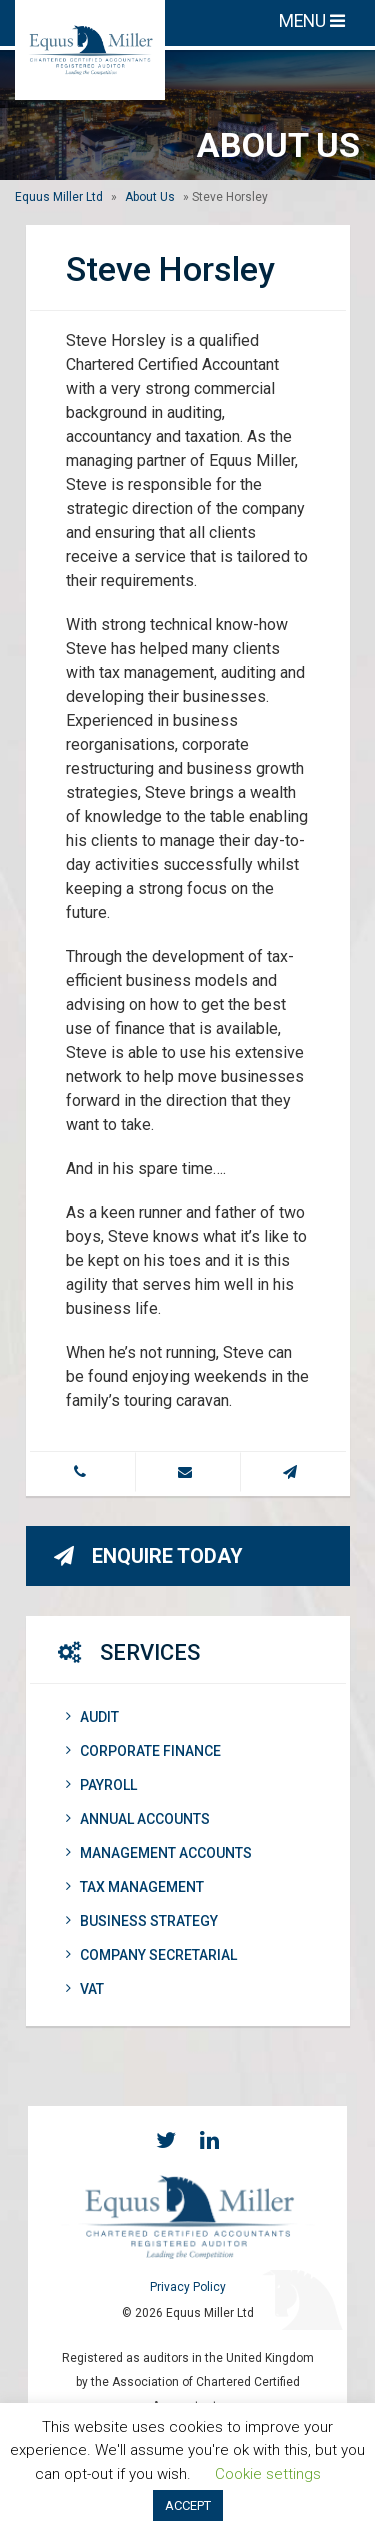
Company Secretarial (151, 1955)
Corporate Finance (143, 1751)
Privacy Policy (188, 2287)
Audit (92, 1717)
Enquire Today (148, 1556)
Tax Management (135, 1887)
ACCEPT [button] (188, 2505)
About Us (150, 197)
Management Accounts (159, 1853)
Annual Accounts (138, 1819)
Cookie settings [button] (268, 2474)
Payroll (101, 1785)
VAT (85, 1989)
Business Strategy (142, 1921)
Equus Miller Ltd (59, 197)
